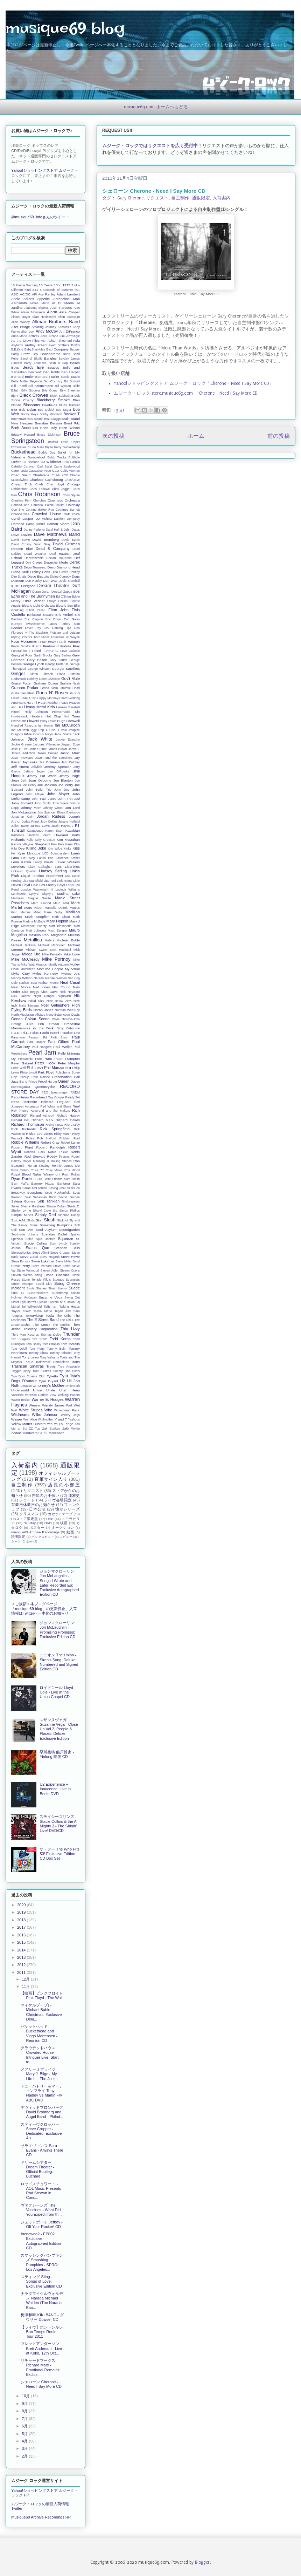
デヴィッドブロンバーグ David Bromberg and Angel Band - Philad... (42, 2112)
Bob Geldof (46, 409)
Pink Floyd (46, 1072)
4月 (25, 2441)
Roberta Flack (34, 1152)
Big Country (52, 381)
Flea (77, 628)
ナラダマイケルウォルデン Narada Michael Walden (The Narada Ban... (42, 2300)
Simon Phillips (69, 1210)
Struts (31, 1288)
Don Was (50, 580)
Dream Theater (53, 585)
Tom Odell (19, 1348)
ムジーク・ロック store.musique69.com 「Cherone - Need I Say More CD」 (188, 393)
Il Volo (62, 730)
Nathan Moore (48, 982)
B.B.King (17, 349)
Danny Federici (33, 529)
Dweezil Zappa (61, 591)
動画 (70, 1532)
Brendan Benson (48, 423)
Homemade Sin (66, 712)
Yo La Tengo (63, 1424)
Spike (29, 1239)
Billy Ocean (50, 390)
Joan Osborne (39, 780)
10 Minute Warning (24, 285)
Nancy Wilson (22, 978)
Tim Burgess (20, 1339)
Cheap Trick (21, 484)
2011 (22, 1972)
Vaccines (17, 1395)
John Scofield (22, 803)
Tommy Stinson (61, 1353)
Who (48, 1410)
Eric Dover (54, 619)
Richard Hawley (68, 1115)
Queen (63, 1081)
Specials (17, 1239)
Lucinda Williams (67, 889)
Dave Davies (21, 535)
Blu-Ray (29, 1523)
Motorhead (28, 969)
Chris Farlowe (39, 489)
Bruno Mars (36, 447)
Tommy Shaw (38, 1353)
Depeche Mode (56, 562)
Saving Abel (57, 1188)
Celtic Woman (70, 470)
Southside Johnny (24, 1234)
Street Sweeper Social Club (31, 1284)
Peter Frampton (67, 1059)
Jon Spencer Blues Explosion (59, 812)
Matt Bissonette (60, 926)
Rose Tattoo (20, 1170)
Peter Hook (45, 1063)
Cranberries (20, 514)
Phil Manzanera (57, 1067)
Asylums (17, 345)
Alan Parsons (61, 307)
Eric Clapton (33, 619)
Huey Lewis (48, 721)
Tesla (50, 1315)
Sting (38, 1275)
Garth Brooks (43, 655)
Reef (76, 1106)
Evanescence (35, 624)
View (53, 1395)
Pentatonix (25, 1059)
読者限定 (18, 1537)
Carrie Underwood (67, 466)
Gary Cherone (130, 198)
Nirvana (33, 1005)
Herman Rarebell (68, 707)
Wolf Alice (30, 1419)
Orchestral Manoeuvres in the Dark (45, 1026)
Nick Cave (49, 992)
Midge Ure (31, 954)
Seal (27, 1197)
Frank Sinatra (20, 646)
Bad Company (57, 349)
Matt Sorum (57, 930)
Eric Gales (72, 619)
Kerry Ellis (72, 844)
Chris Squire (71, 495)
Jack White (40, 739)
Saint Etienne (53, 1179)
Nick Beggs (30, 992)
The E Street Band (43, 1319)
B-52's (75, 345)
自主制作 (180, 198)
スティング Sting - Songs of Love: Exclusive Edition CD (41, 2281)
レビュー (65, 1537)
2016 (22, 1935)
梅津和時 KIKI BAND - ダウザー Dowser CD (42, 2317)
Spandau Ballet (54, 1234)
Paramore (18, 1037)
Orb (41, 1024)
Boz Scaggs (52, 419)
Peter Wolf (18, 1068)
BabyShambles (34, 349)
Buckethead (23, 452)
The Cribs (63, 1315)
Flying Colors (21, 637)
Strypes (41, 1288)
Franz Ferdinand (45, 646)
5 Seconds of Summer (56, 290)
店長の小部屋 (64, 1484)
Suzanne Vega (50, 1297)
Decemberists (33, 558)
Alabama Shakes (36, 307)
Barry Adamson (35, 363)
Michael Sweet (36, 950)
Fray (76, 646)
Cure (76, 514)
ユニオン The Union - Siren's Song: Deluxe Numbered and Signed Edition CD (59, 1662)
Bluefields (49, 405)
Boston (38, 419)
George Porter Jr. (57, 664)
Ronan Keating (38, 1165)
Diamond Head (68, 567)
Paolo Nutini (49, 1033)
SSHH (38, 1179)
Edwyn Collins (57, 601)
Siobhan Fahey (69, 1215)
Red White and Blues (55, 1106)
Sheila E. (73, 1206)
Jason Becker (47, 753)
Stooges (58, 1279)
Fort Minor (41, 637)
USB (49, 1519)
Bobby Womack (51, 414)
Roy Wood (72, 1170)
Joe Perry (65, 785)
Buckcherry (71, 447)
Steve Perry (20, 1266)
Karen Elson (54, 830)
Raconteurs (20, 1097)
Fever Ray (33, 628)
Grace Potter (21, 683)
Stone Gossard (56, 1275)
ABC (14, 294)
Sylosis (42, 1302)
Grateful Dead (70, 688)
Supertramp (60, 1293)
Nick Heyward (70, 992)
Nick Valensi (20, 996)
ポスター (37, 1527)
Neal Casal (70, 982)
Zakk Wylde (71, 1428)
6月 (25, 2426)
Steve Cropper (60, 1252)
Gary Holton (37, 660)
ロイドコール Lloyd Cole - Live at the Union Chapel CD (56, 1692)
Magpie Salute (39, 898)
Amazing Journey (43, 327)
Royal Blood (21, 1174)
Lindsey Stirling (53, 871)
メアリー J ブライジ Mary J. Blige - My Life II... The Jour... (39, 2073)
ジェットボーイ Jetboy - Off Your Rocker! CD (41, 2224)
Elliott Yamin (36, 610)
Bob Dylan (27, 409)
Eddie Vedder (34, 601)
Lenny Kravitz (43, 862)
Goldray (32, 679)
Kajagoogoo (35, 830)
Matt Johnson (36, 930)
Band (66, 354)
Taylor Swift (20, 1311)
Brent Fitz (72, 423)
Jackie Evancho (68, 739)
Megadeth (58, 935)
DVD (48, 1523)
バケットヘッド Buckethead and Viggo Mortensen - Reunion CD (39, 2033)
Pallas (34, 1033)
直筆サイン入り (51, 1479)
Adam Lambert (68, 294)
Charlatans (41, 475)
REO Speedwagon (54, 1092)
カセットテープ (60, 1514)
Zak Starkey (51, 1428)
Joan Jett (18, 780)
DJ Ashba (43, 518)
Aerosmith (19, 303)
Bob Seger (63, 409)
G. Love (61, 651)
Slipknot (62, 1220)
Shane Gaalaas (32, 1206)
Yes (49, 1424)
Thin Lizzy (70, 1329)
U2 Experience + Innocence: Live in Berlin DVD (55, 1788)
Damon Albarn (58, 524)
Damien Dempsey (67, 518)
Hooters (36, 716)
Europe (16, 624)
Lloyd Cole (30, 885)
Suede (74, 1288)
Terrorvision (34, 1315)
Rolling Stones (61, 1161)
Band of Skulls (31, 358)
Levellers (18, 866)
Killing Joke (36, 848)
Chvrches (39, 500)
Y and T (61, 1419)
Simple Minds (22, 1215)
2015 (22, 1942)
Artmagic (73, 336)
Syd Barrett (28, 1302)
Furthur (48, 651)
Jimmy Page (69, 776)
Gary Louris (58, 660)
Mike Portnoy (56, 959)
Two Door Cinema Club (28, 1376)
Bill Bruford (72, 381)
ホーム (196, 436)
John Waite (60, 803)
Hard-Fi (32, 702)
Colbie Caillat (54, 505)
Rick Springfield (55, 1129)
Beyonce (36, 381)
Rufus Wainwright (46, 1174)
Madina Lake (68, 893)
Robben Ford (69, 1138)
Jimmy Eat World (42, 776)
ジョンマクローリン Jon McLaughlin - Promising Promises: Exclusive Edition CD (57, 1630)
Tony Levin (30, 1357)
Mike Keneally (52, 954)
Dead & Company (53, 548)
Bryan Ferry (53, 447)
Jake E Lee (19, 749)
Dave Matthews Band (57, 534)
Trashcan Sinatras (27, 1366)
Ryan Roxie (21, 1179)
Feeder (16, 628)
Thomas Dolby (51, 1334)
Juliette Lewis (40, 825)
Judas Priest (30, 821)
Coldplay (73, 505)
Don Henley (34, 580)
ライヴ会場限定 (58, 1500)
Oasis (75, 1014)
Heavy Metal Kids (39, 707)
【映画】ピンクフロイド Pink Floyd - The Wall (42, 1995)
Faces (53, 624)
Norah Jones (43, 1010)
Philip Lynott (28, 1072)
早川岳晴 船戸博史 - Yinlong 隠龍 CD (57, 1754)
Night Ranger (44, 996)
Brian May (48, 428)
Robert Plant (22, 1147)
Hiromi (15, 712)
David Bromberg (45, 539)
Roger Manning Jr (36, 1161)
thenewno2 (56, 1433)
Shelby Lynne (21, 1210)
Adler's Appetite (36, 299)
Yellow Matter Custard (28, 1424)
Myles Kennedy (45, 973)
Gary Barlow (62, 655)
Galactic (74, 651)
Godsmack (18, 679)
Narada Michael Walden (50, 978)
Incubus (38, 734)
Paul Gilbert (58, 1042)
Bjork (14, 395)
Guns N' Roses (52, 692)
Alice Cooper (69, 312)
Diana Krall (20, 572)
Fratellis (65, 646)
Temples (17, 1315)
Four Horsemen (24, 641)
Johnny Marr (30, 808)
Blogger (202, 2562)
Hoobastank (19, 716)
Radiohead (38, 1097)
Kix (13, 853)
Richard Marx (42, 1120)
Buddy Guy (46, 452)
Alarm (52, 312)
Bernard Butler (22, 377)
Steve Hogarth (49, 1257)
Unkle (50, 1390)
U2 (62, 1381)
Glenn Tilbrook (41, 674)
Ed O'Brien (63, 596)
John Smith (42, 803)
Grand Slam (49, 688)
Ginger (18, 673)
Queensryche (45, 1087)
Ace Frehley (46, 294)
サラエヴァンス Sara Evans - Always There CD (42, 2150)
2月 (25, 2456)
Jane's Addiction (23, 753)
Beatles (53, 367)
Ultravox (25, 1386)
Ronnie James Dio (66, 1165)
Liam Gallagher (39, 866)
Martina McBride (34, 921)
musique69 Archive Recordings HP (41, 2517)
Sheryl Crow (42, 1210)
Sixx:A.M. (18, 1220)
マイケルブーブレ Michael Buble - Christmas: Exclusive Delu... (41, 2012)
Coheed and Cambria (27, 505)
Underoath (72, 1386)
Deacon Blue (22, 549)
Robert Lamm (70, 1142)
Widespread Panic (67, 1410)
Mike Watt (28, 964)
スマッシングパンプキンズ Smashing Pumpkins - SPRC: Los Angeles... (42, 2262)
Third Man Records (25, 1334)
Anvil (43, 336)
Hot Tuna (72, 716)
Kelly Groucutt (45, 839)
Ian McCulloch (67, 725)
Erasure (48, 614)
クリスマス (29, 1514)
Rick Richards (23, 1129)
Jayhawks (29, 762)
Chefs (39, 484)
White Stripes (30, 1410)
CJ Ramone (30, 462)
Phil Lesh (35, 1067)
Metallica (33, 939)
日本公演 (37, 1509)
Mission (41, 964)
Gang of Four (22, 655)
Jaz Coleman (49, 762)
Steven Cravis (70, 1270)
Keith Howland (55, 835)
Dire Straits (19, 576)
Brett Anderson (24, 427)
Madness (17, 898)
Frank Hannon (68, 641)
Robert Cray (50, 1142)
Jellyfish (36, 767)
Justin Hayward (62, 825)
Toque (28, 1362)
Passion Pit (37, 1037)
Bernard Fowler (47, 377)
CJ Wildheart (51, 462)
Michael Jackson (23, 945)
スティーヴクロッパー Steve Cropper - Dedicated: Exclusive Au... (41, 2131)
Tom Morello (70, 1344)
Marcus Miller (30, 912)
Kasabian (72, 830)
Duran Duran (41, 591)
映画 (64, 1523)
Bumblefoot (36, 457)
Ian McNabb (20, 730)
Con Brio (17, 509)
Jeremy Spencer (57, 767)
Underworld (20, 1390)
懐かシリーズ (67, 1509)
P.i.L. (25, 1033)
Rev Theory (19, 1110)
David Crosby (21, 544)
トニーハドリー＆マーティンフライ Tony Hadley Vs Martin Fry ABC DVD (42, 2093)
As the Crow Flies (25, 340)
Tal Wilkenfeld (32, 1306)
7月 (25, 2419)
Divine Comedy (60, 576)
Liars (58, 866)
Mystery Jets (70, 973)
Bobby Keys (29, 414)
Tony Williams (49, 1357)
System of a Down (61, 1302)
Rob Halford (46, 1138)
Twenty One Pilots (66, 1371)
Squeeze (65, 1238)
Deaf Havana (59, 554)
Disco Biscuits (38, 576)
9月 (25, 2403)
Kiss (76, 848)
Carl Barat (44, 466)
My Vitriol (72, 969)
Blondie (16, 405)
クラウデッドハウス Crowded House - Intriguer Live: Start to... (39, 2055)
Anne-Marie (19, 336)
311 (35, 290)
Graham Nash (70, 683)
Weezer (35, 1405)
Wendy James (53, 1405)
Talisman (50, 1306)
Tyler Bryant (48, 1381)
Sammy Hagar (43, 1183)
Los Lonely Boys (52, 885)
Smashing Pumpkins (56, 1225)
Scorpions (35, 1192)
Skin (39, 1220)
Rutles (75, 1174)
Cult (67, 514)
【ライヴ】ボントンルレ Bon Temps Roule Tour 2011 (42, 2331)
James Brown (57, 749)
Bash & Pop (58, 363)
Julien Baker (20, 825)
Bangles (50, 358)
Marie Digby (53, 912)
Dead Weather (35, 554)
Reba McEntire (24, 1102)
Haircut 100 (28, 698)
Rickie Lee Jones (39, 1134)
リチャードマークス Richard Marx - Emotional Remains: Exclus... (40, 2367)
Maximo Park (39, 935)
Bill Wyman (63, 386)
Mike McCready (25, 959)
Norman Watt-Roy (67, 1010)
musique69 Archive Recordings (35, 1532)
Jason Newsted (22, 757)
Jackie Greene (21, 744)
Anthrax (33, 336)
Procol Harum (47, 1081)
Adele (15, 299)
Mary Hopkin (57, 921)
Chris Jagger (61, 489)
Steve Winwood (28, 1270)
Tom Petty (36, 1348)
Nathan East (28, 982)
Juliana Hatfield (69, 821)
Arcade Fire (56, 336)
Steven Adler (49, 1270)
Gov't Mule (70, 678)
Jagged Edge (70, 744)
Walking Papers (69, 1395)
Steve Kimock (20, 1261)
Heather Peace (58, 702)
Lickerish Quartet (23, 871)
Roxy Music (54, 1170)
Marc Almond (41, 903)
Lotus (70, 885)
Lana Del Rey (23, 858)
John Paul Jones (44, 798)
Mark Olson (61, 917)
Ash (43, 340)
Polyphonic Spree (68, 1072)
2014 (22, 1950)
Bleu (76, 400)
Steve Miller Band (68, 1261)
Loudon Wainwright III (37, 889)
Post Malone (40, 1077)
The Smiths (61, 1325)
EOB (76, 591)
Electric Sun (64, 605)
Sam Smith (72, 1179)
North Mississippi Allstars (28, 1014)
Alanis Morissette (33, 312)
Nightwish (64, 996)
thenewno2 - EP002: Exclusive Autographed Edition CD (41, 2241)
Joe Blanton (62, 780)
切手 (29, 1541)
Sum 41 (17, 1293)
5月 (25, 2434)
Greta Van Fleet (22, 693)
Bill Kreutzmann (40, 386)
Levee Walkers (68, 862)
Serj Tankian (48, 1201)
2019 (22, 1912)
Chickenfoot (19, 489)
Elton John (58, 610)
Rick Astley (72, 1124)
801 (77, 290)
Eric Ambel (64, 614)
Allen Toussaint (69, 317)
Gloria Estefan (68, 674)
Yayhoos (74, 1419)
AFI (34, 294)
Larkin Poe (45, 858)
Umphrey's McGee (48, 1385)
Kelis (30, 839)
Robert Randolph (50, 1147)
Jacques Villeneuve (46, 744)
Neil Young (61, 987)
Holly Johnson (36, 712)
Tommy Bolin (56, 1348)
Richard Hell (20, 1120)
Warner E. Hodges (47, 1399)
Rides (30, 1138)
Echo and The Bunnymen (33, 596)
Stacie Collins (35, 1243)
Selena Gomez (23, 1201)
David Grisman (66, 544)
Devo (52, 567)
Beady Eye (33, 367)
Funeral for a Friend (26, 651)
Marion (16, 917)
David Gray (42, 544)
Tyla (63, 1375)
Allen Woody (20, 322)
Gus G (75, 693)
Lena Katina (21, 862)
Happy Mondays (48, 698)
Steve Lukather (43, 1261)
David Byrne (71, 539)
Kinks (67, 848)
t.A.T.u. (43, 1433)
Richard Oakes (68, 1120)
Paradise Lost (70, 1033)
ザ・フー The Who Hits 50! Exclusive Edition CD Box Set (59, 1853)
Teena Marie (42, 1311)
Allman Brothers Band (56, 321)
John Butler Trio (38, 789)
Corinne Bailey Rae (40, 509)
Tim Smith (39, 1339)
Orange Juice (22, 1024)
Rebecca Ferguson (55, 1102)
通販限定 (201, 198)
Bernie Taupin (70, 377)
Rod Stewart (34, 1156)
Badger (75, 349)
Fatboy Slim (70, 624)
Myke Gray (20, 973)
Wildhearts (20, 1414)
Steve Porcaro (41, 1266)
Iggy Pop (37, 730)
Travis (51, 1366)
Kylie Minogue (29, 853)
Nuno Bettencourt (58, 1014)
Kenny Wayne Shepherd (30, 844)
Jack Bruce (63, 734)
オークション (62, 1527)
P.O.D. (15, 1033)
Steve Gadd (29, 1257)
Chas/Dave (72, 480)
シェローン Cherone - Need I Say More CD (41, 2384)
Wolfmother (46, 1419)
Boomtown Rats (22, 419)
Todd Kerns (60, 1339)
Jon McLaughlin (23, 812)
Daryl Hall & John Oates (63, 529)
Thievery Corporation (40, 1329)
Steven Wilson (22, 1275)
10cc (57, 285)
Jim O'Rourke (58, 771)
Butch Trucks (56, 457)
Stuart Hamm (57, 1288)
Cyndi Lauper (22, 518)
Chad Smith (20, 475)
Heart (42, 702)
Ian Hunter (45, 725)
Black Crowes (34, 395)
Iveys (49, 734)
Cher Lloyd (55, 484)
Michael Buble (68, 940)
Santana (63, 1183)
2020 (22, 1905)
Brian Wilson (69, 428)
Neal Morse (20, 987)
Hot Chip (53, 716)
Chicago (73, 484)
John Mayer (58, 794)
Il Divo (50, 730)
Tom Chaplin (51, 1344)
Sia (55, 1210)
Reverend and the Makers (50, 1110)
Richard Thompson (27, 1124)
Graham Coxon (46, 683)
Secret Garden (69, 1197)
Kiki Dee (17, 848)
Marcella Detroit (56, 907)
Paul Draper (36, 1042)
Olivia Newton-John (66, 1019)
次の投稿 (113, 436)
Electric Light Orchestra (38, 605)
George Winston (39, 668)
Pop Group (20, 1077)
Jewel (40, 771)
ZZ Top (34, 1428)
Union (37, 1390)
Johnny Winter (53, 808)
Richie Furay (54, 1124)
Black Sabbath (60, 395)
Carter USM (19, 470)
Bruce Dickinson (49, 434)
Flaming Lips (61, 628)
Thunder (71, 1334)
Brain (66, 419)
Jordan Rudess (51, 816)
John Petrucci (69, 798)
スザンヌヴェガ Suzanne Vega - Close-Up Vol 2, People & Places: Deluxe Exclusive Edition (59, 1729)
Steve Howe (70, 1257)
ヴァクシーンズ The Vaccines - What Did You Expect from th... (41, 2209)
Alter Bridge (20, 327)
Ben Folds (51, 372)
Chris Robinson (39, 494)
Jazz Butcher (70, 762)
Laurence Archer (68, 858)
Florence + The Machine (29, 632)
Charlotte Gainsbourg (46, 480)
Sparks (75, 1234)
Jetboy (28, 771)
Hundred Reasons (24, 725)
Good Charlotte (49, 679)
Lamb (75, 853)
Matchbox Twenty (34, 926)
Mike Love (71, 954)
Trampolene (60, 1362)
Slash (49, 1219)
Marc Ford (61, 903)
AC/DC (25, 294)
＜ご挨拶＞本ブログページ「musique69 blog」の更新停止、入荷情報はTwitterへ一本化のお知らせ (44, 1608)
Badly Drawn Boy (24, 354)
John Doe (61, 789)
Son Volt (26, 1230)
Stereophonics (21, 1252)
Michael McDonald (51, 945)
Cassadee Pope (40, 470)
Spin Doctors (45, 1239)
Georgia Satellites (66, 668)
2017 (22, 1927)
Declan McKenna (59, 558)
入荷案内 (221, 198)
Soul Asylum (46, 1230)
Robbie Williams (25, 1142)
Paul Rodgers (41, 1047)
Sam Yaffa (19, 1183)
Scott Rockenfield (58, 1192)
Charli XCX (59, 475)
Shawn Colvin (55, 1206)
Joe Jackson (47, 785)
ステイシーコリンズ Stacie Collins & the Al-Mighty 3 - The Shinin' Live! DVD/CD (59, 1823)
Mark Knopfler (37, 917)
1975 (66, 285)
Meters (49, 940)
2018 (22, 1920)
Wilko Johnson (45, 1414)
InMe (27, 734)
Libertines (72, 866)
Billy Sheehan (70, 390)
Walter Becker (20, 1400)
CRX (65, 462)
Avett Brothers (59, 345)
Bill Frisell (19, 386)
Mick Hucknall (60, 950)
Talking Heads (69, 1306)
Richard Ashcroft (42, 1115)
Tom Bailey (33, 1344)
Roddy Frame (58, 1156)
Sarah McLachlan (34, 1188)
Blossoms (31, 405)
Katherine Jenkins (25, 835)
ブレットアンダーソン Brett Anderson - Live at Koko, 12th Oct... (41, 2348)
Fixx (46, 628)
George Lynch (33, 664)
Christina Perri (21, 500)
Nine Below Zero (59, 1001)
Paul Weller (62, 1047)
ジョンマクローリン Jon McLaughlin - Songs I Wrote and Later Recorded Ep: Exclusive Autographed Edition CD (59, 1582)
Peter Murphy (69, 1063)
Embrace (34, 614)
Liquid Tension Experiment (42, 876)
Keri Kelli (57, 844)
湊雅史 (74, 1495)
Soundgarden (69, 1230)
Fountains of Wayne (65, 637)
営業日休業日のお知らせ (33, 1504)
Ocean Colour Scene (30, 1019)
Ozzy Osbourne (68, 1028)
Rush (66, 1174)
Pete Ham (43, 1059)
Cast (55, 470)
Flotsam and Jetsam (65, 632)
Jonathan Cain (22, 816)
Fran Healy (48, 641)
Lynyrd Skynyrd (41, 893)
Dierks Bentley (69, 572)
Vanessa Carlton (36, 1395)
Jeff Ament (20, 767)
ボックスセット (42, 1537)
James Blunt (38, 749)
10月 (26, 2396)
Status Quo (37, 1248)
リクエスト (157, 198)
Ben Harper (70, 372)
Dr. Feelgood (25, 586)
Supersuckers (37, 1293)
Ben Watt (35, 372)
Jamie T (74, 749)
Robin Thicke (58, 1152)
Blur (14, 409)
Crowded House (46, 514)
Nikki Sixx (36, 1001)
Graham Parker (24, 688)
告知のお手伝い (45, 1495)
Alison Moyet (20, 317)
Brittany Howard (23, 434)
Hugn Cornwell (68, 721)
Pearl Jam (42, 1052)
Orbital (54, 1024)
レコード (27, 1500)
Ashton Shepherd (60, 340)
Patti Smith (59, 1037)
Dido (54, 572)
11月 (26, 1986)
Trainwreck (43, 1362)
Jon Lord (72, 808)
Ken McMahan (68, 839)
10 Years (45, 285)
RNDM (75, 1092)
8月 (25, 2411)
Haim (15, 698)
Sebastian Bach (44, 1197)
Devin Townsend (35, 567)
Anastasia (64, 327)
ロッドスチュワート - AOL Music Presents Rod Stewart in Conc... (41, 2191)
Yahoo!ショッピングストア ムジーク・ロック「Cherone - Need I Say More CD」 (193, 383)
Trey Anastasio (69, 1366)
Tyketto (52, 1376)
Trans (75, 1362)
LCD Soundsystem (55, 853)
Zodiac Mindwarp (24, 1433)
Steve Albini (40, 1252)
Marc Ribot (33, 907)
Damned (17, 524)
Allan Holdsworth (44, 317)
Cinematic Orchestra (64, 500)
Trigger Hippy (21, 1371)
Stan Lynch (58, 1243)
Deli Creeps (34, 562)
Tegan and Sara (67, 1311)
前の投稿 (278, 436)
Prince (32, 1081)
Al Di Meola (63, 303)
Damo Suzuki (35, 524)
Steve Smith (61, 1266)
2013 (22, 1957)
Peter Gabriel (22, 1063)
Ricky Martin (62, 1134)
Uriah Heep (69, 1390)
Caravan (29, 466)
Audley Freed (36, 345)
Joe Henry (29, 785)
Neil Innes (41, 987)
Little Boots (64, 880)
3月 (25, 2448)
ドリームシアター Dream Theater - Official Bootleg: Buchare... (37, 2169)
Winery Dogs (70, 1415)
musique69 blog (65, 28)
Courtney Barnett (68, 509)
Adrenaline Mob (66, 299)
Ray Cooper (56, 1097)
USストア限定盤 (24, 1519)
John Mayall (35, 794)
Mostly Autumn (58, 964)
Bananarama (51, 354)
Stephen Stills (67, 1248)
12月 (26, 1979)
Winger (16, 1419)
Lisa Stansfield (32, 880)
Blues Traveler (69, 405)
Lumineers (18, 893)
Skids (31, 1220)
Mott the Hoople (50, 969)
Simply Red (45, 1215)
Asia (76, 340)
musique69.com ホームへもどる (156, 106)
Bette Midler (19, 381)
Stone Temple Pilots (36, 1279)
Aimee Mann (39, 303)
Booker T (71, 414)
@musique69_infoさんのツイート (40, 217)
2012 (22, 1965)
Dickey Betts (40, 572)
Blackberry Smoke (53, 400)
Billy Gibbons (30, 390)
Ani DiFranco (69, 331)
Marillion (72, 912)
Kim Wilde (55, 848)
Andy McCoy (47, 331)
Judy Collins (48, 821)
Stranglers (73, 1279)
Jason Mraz (70, 753)
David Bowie (20, 539)
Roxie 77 (37, 1170)
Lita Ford (50, 880)
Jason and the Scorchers (53, 757)
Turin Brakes (42, 1371)
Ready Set (72, 1097)
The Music (41, 1325)
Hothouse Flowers (25, 721)
